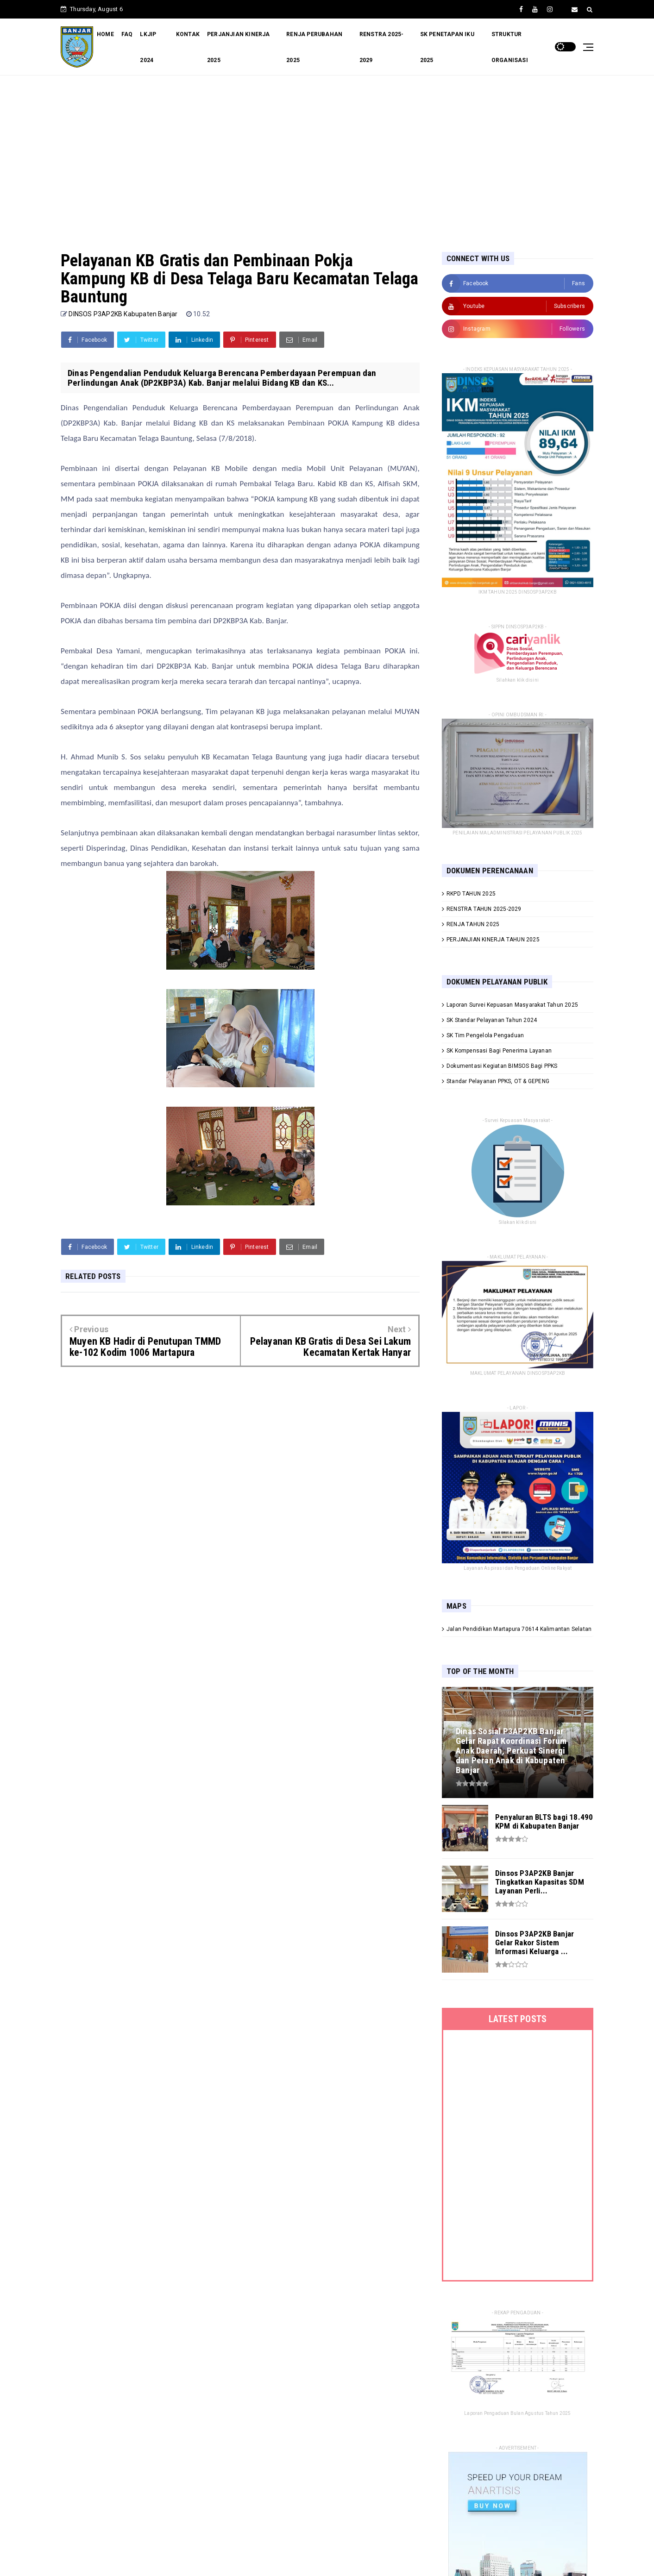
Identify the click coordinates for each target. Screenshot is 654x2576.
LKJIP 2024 (148, 47)
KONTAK (188, 34)
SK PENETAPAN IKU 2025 (447, 47)
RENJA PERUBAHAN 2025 (314, 47)
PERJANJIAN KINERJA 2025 (238, 47)
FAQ (127, 34)
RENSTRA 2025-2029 (381, 47)
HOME (105, 34)
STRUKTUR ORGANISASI (509, 47)
